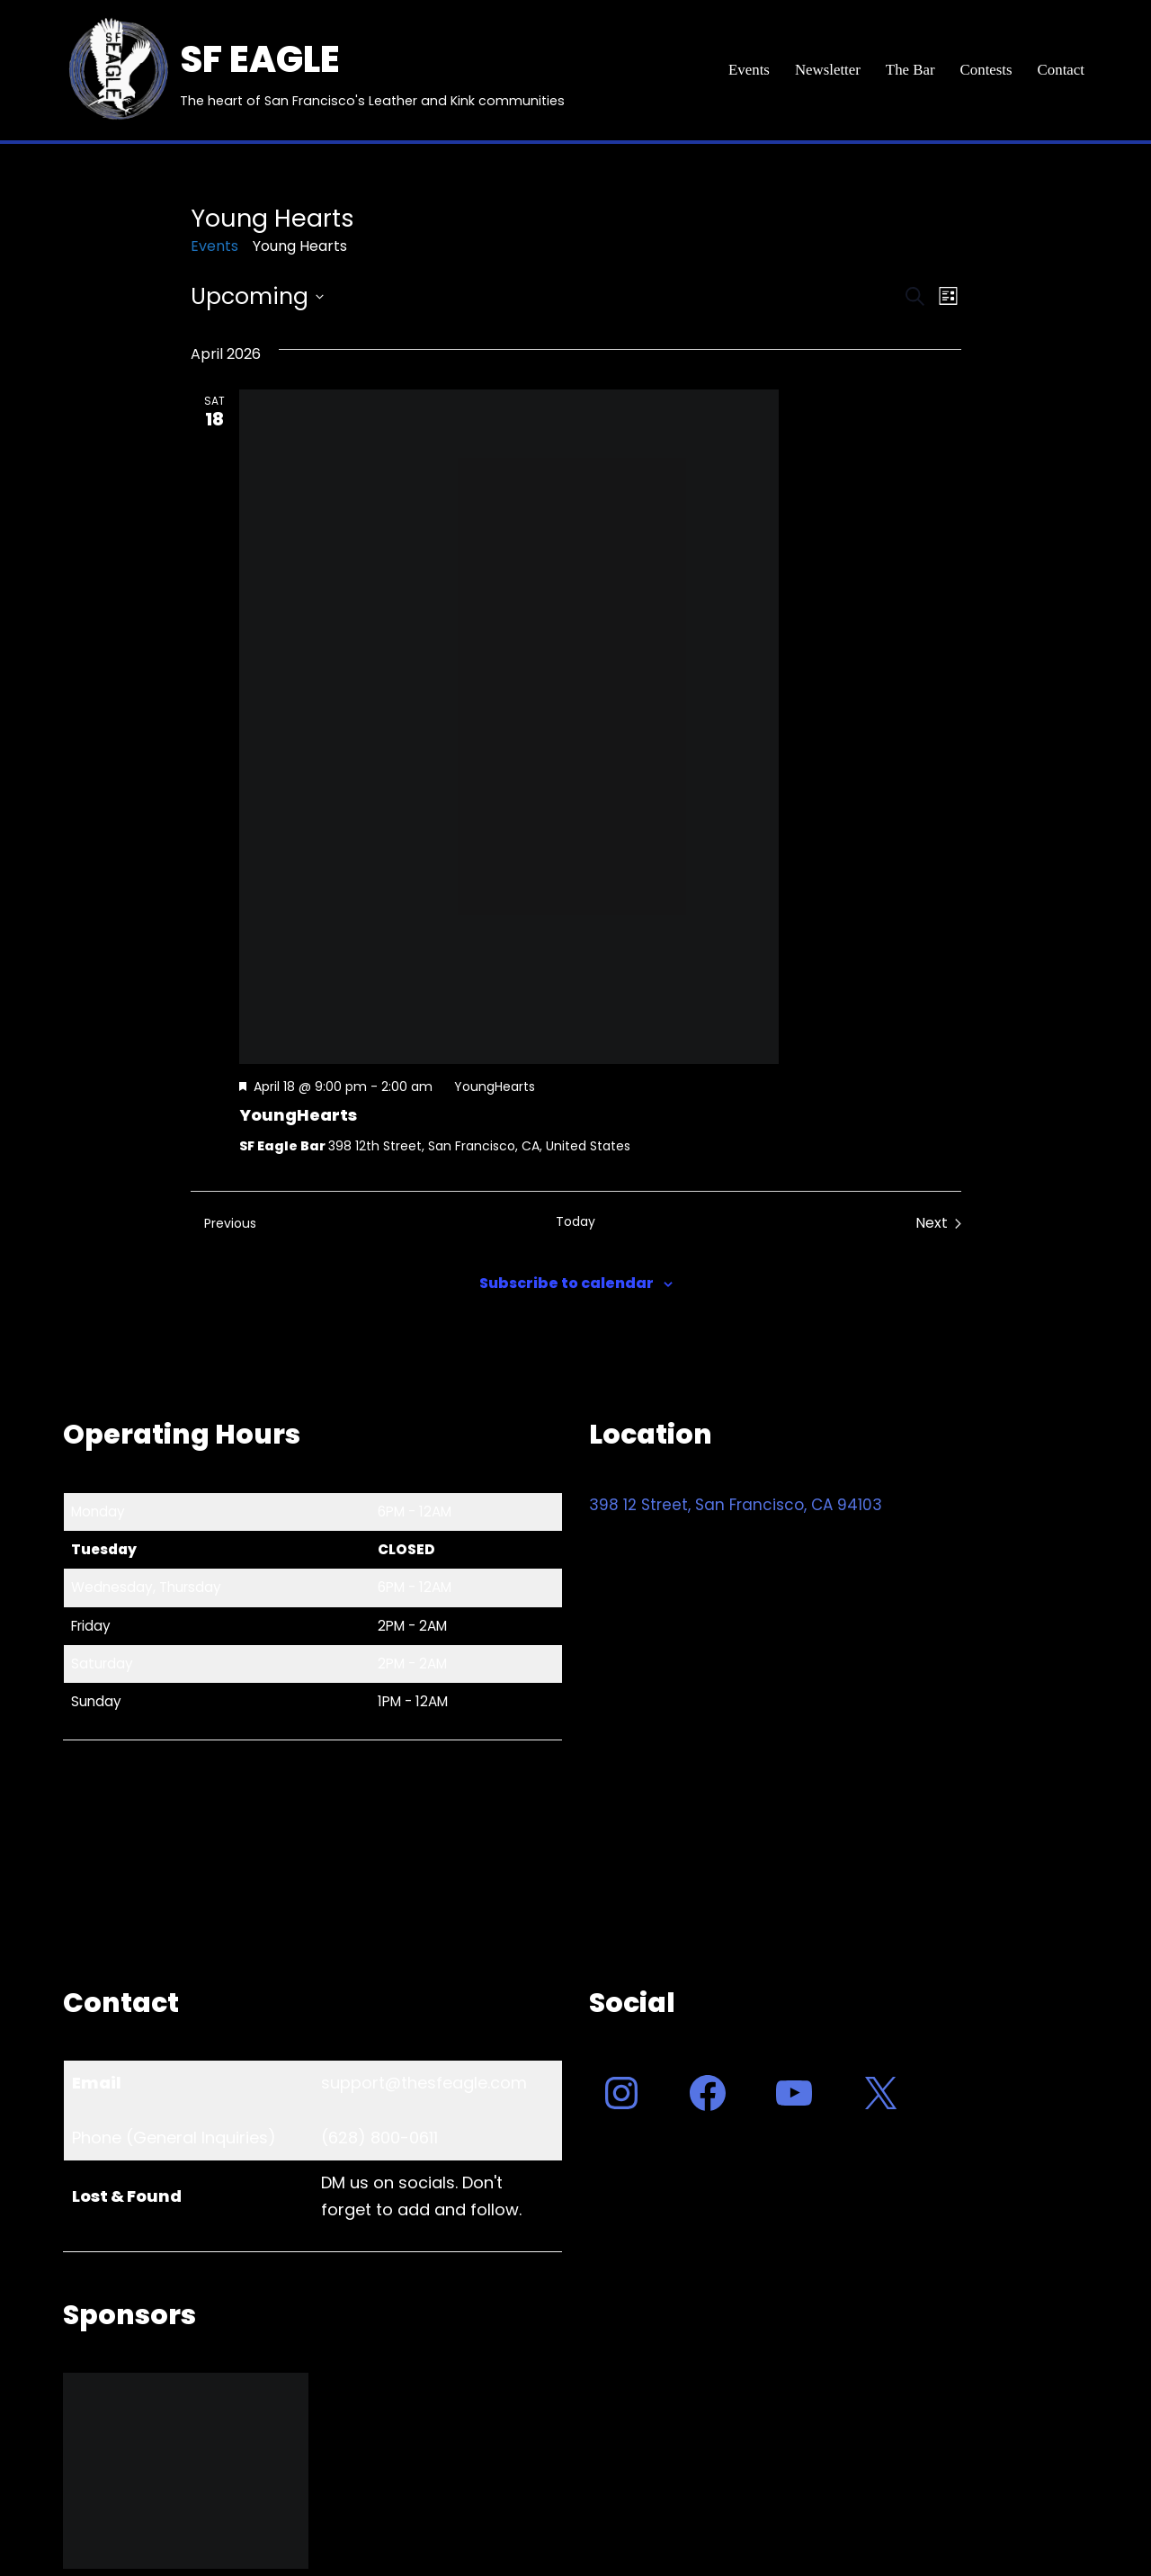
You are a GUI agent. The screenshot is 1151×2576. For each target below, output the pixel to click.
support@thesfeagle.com (424, 2082)
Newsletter (826, 70)
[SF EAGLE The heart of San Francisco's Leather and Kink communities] (314, 70)
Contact (1060, 70)
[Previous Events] (223, 1223)
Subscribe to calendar (566, 1283)
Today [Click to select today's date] (575, 1221)
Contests (986, 70)
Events (746, 70)
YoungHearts (298, 1115)
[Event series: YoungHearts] (486, 1087)
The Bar (908, 70)
